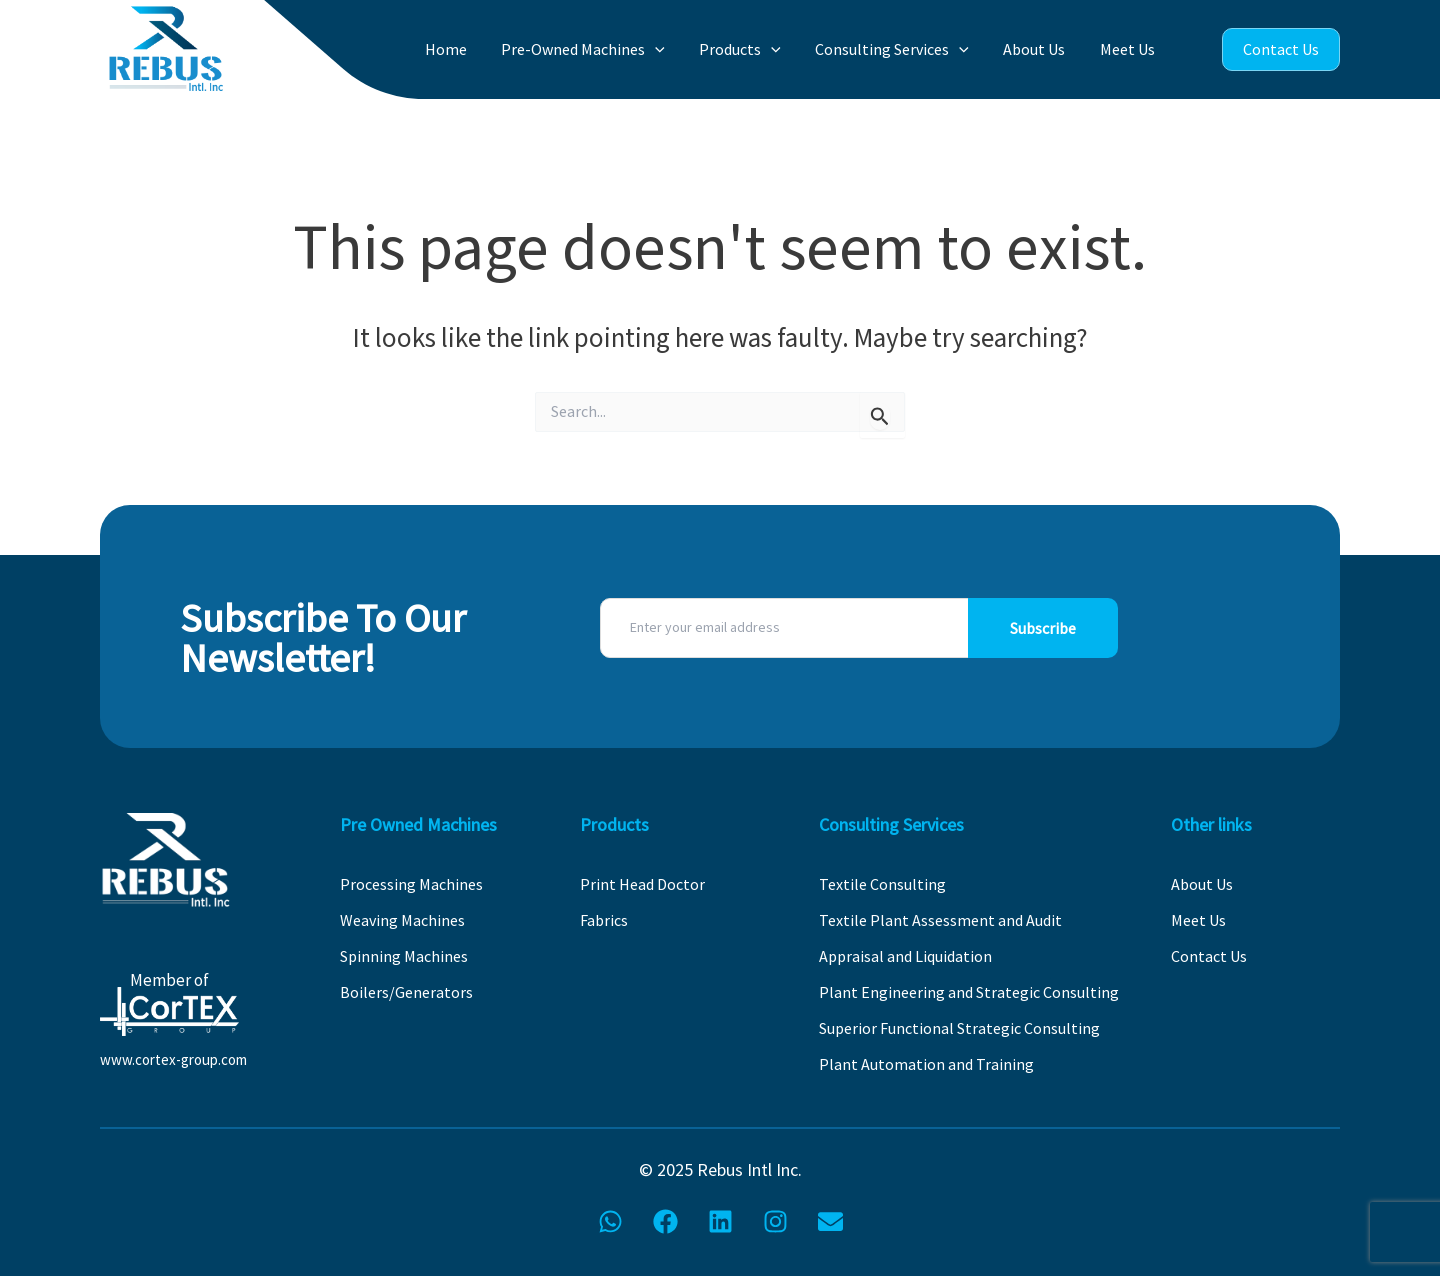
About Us (1043, 49)
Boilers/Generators (406, 992)
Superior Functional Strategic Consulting (959, 1028)
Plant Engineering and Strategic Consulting (969, 992)
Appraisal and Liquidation (905, 956)
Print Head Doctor (642, 884)
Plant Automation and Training (926, 1064)
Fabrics (604, 920)
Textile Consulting (882, 884)
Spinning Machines (404, 956)
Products (760, 49)
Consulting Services (906, 49)
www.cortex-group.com (173, 1059)
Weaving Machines (402, 920)
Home (477, 49)
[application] (681, 49)
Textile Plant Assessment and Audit (940, 920)
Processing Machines (411, 884)
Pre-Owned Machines (609, 49)
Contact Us (1281, 49)
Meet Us (1130, 49)
